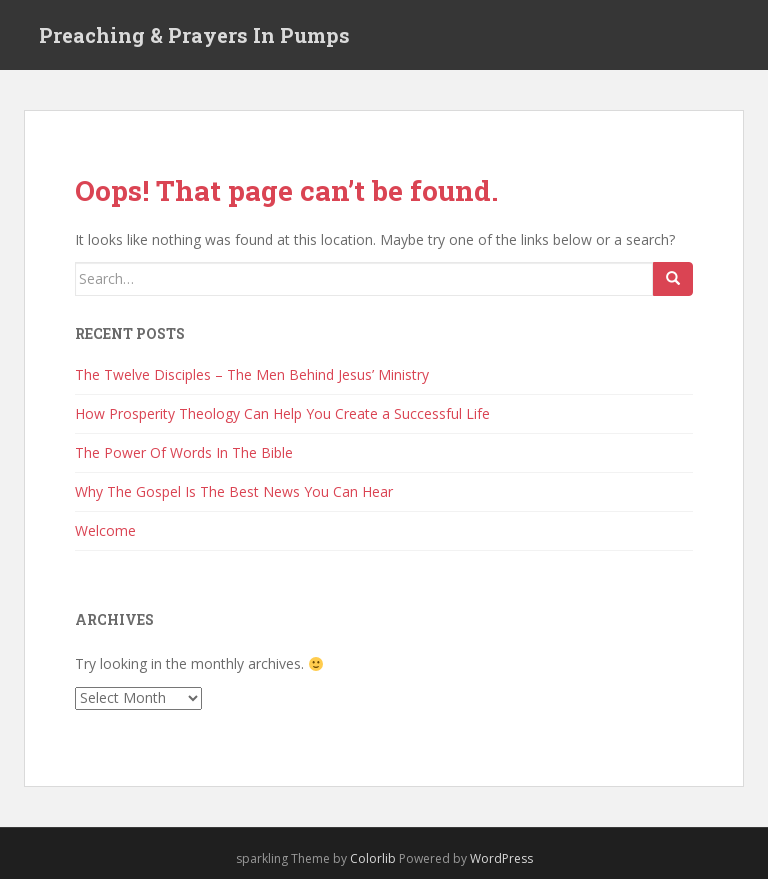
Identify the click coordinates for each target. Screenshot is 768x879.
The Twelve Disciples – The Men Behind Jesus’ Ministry (252, 374)
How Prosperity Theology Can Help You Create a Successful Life (282, 413)
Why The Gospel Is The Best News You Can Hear (234, 491)
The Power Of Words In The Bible (184, 452)
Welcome (105, 530)
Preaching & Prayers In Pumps (194, 35)
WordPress (501, 858)
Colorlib (373, 858)
